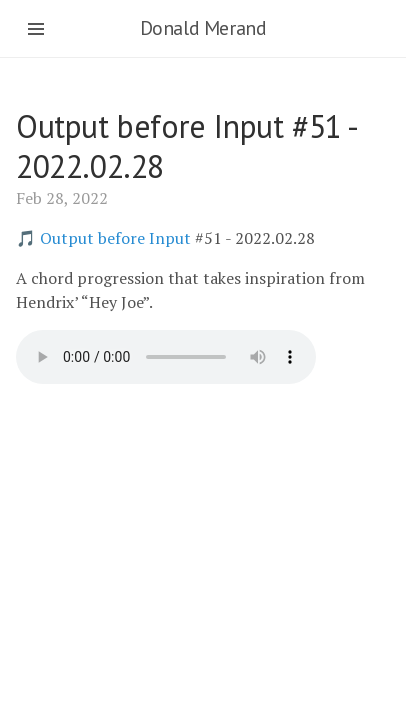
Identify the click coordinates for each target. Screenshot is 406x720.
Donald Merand (203, 28)
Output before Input (115, 238)
